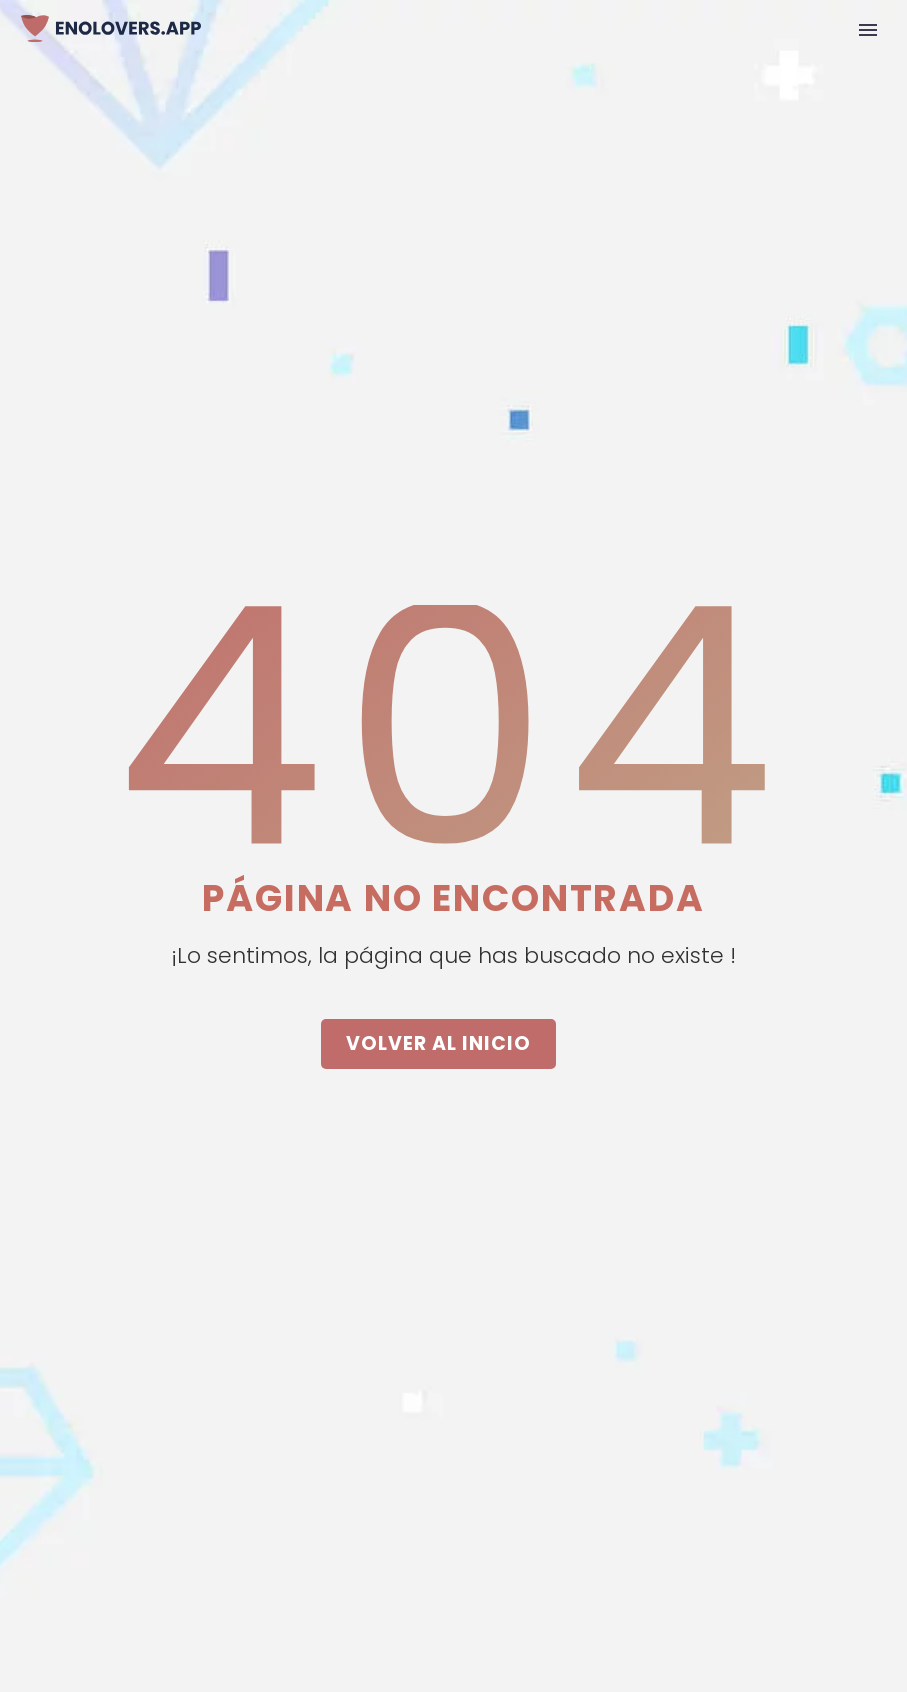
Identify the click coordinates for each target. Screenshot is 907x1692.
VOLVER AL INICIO (438, 1043)
